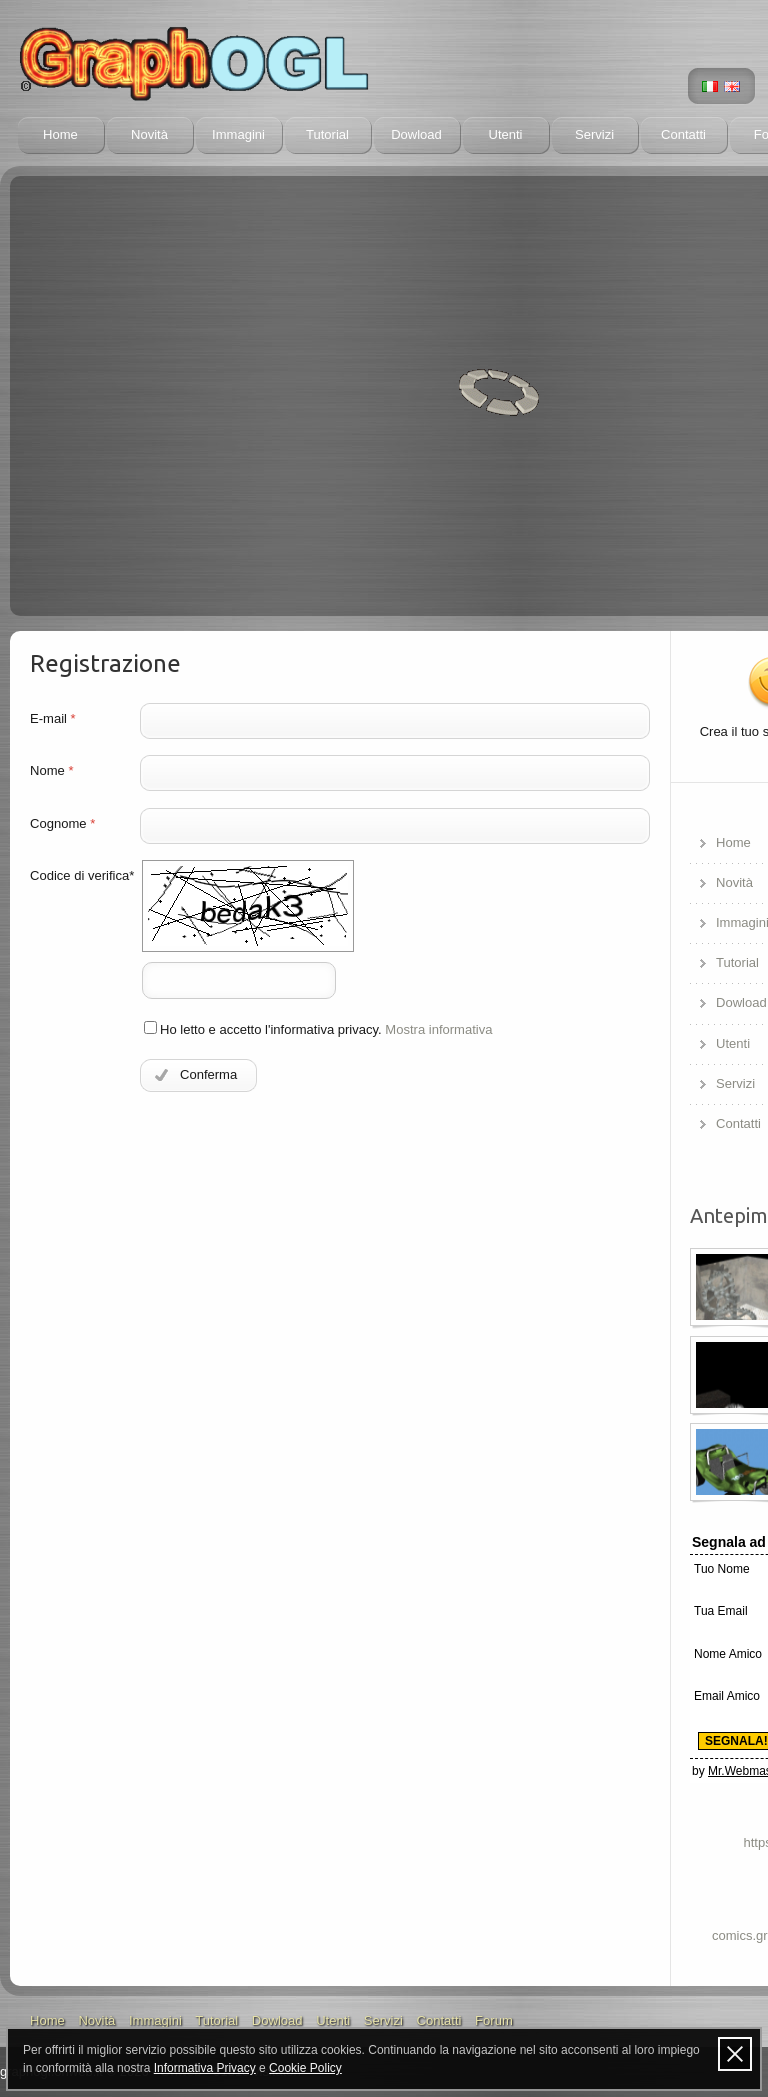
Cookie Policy (305, 2068)
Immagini (238, 134)
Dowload (416, 134)
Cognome (62, 823)
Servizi (594, 134)
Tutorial (327, 134)
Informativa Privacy (205, 2068)
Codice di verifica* (82, 875)
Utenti (505, 134)
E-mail (53, 718)
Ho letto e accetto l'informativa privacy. (318, 1029)
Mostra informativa (438, 1029)
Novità (149, 134)
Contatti (683, 134)
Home (60, 134)
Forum (494, 2020)
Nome (51, 770)
